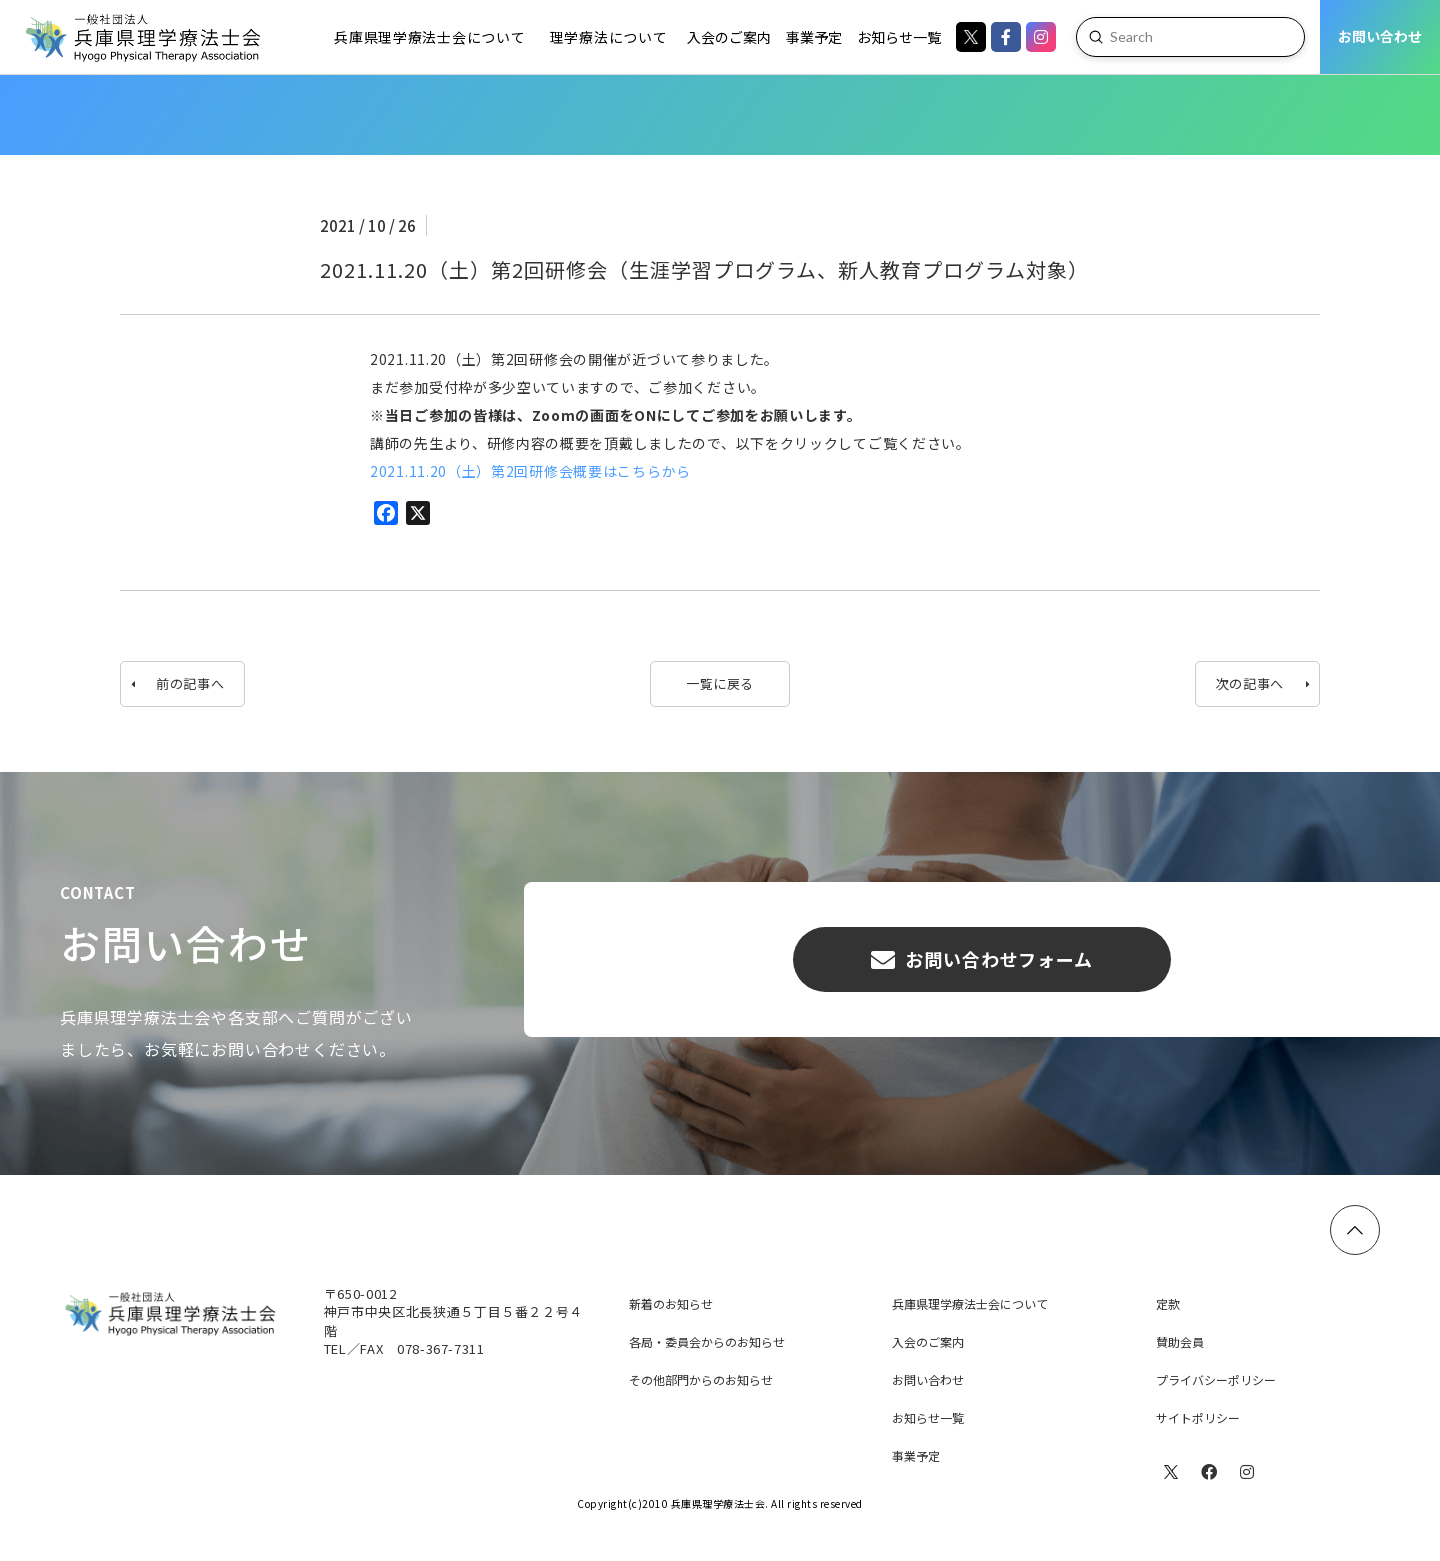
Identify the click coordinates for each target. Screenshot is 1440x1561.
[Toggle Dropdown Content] (429, 37)
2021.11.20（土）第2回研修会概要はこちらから (530, 471)
